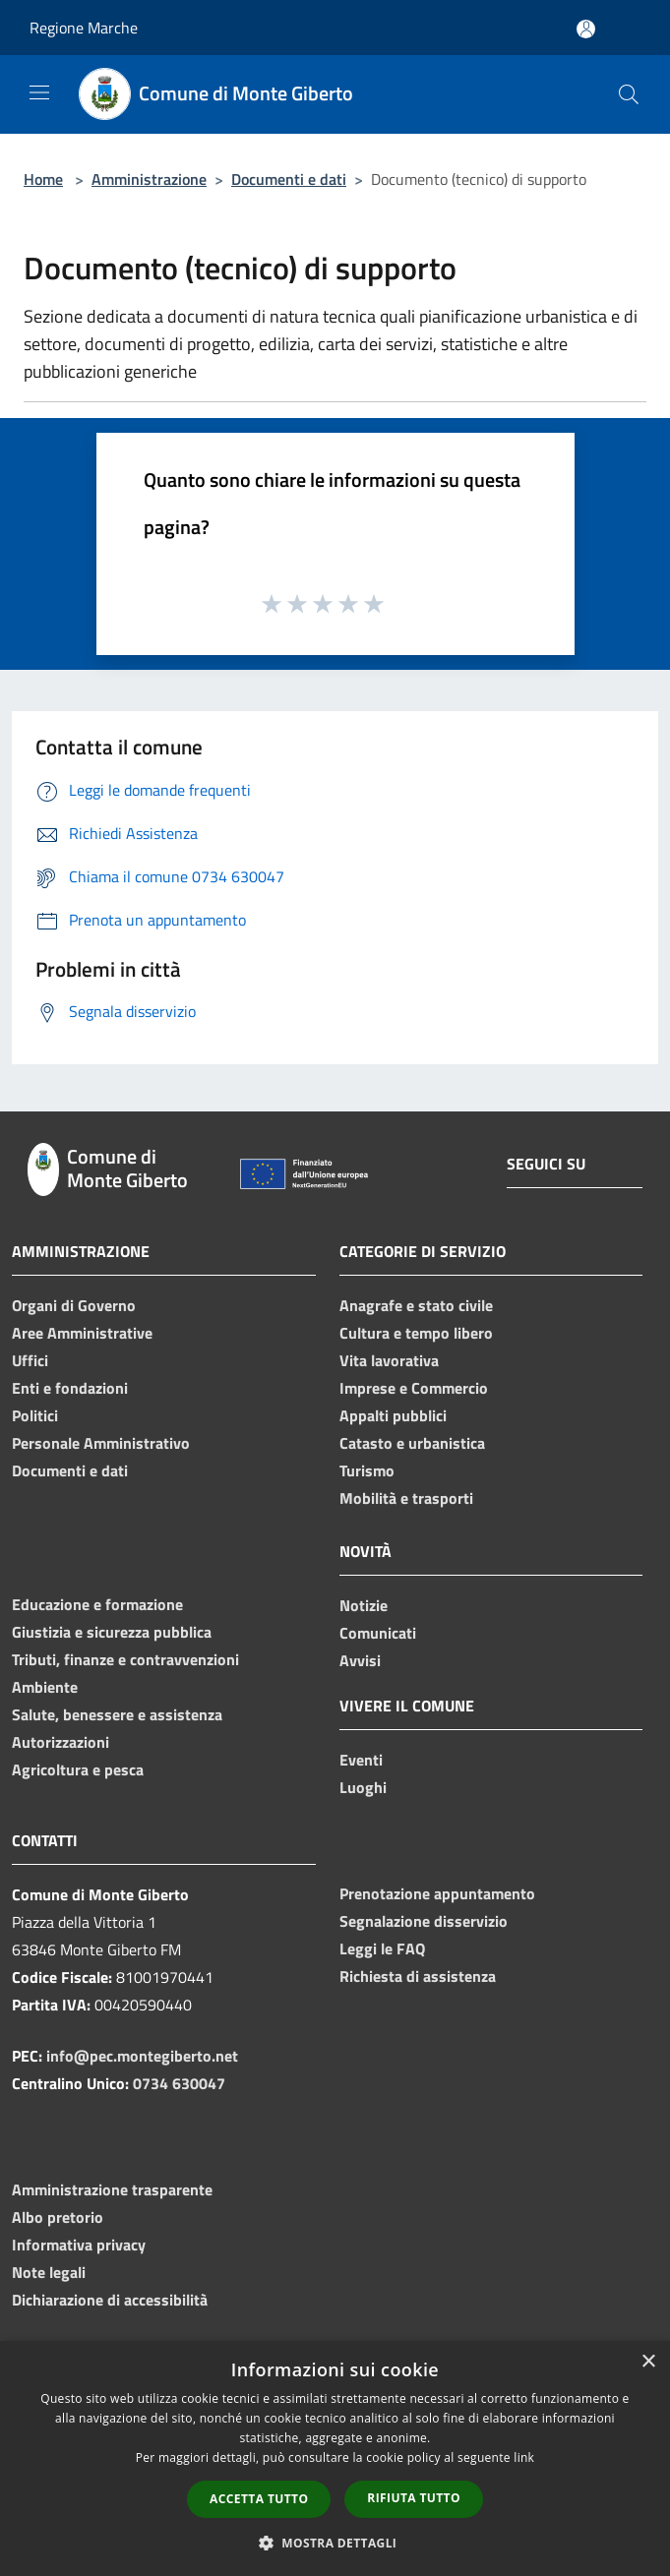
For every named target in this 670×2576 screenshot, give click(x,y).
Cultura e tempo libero (416, 1333)
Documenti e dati (288, 179)
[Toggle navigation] (39, 92)
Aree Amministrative (82, 1333)
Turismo (367, 1470)
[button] (335, 2542)
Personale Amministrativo (101, 1443)
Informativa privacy (79, 2244)
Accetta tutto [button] (259, 2498)
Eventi (361, 1759)
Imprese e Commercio (413, 1388)
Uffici (30, 1360)
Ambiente (45, 1687)
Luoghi (363, 1787)
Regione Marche (84, 27)
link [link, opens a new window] (524, 2457)
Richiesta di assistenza (417, 1976)
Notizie (363, 1605)
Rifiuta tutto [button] (413, 2497)
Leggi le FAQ (382, 1948)
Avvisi (360, 1660)
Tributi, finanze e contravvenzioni (125, 1659)
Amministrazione (149, 179)
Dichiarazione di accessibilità (110, 2299)
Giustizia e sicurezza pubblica (112, 1632)
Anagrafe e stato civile (416, 1305)
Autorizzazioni (60, 1742)
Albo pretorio (57, 2217)
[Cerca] (628, 94)
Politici (35, 1415)
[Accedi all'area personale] (586, 29)
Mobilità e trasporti (406, 1498)
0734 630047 (179, 2083)
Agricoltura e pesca (78, 1769)
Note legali (49, 2272)
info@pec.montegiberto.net (142, 2055)
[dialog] (335, 2458)
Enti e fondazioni (70, 1388)
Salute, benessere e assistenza (117, 1714)
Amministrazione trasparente (112, 2189)
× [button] (647, 2362)
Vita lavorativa (389, 1360)
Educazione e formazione (97, 1604)
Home (43, 179)
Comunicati (377, 1633)
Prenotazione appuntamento (437, 1893)
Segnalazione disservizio (423, 1921)
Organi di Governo (74, 1305)
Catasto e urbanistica (412, 1443)
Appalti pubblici (393, 1415)
